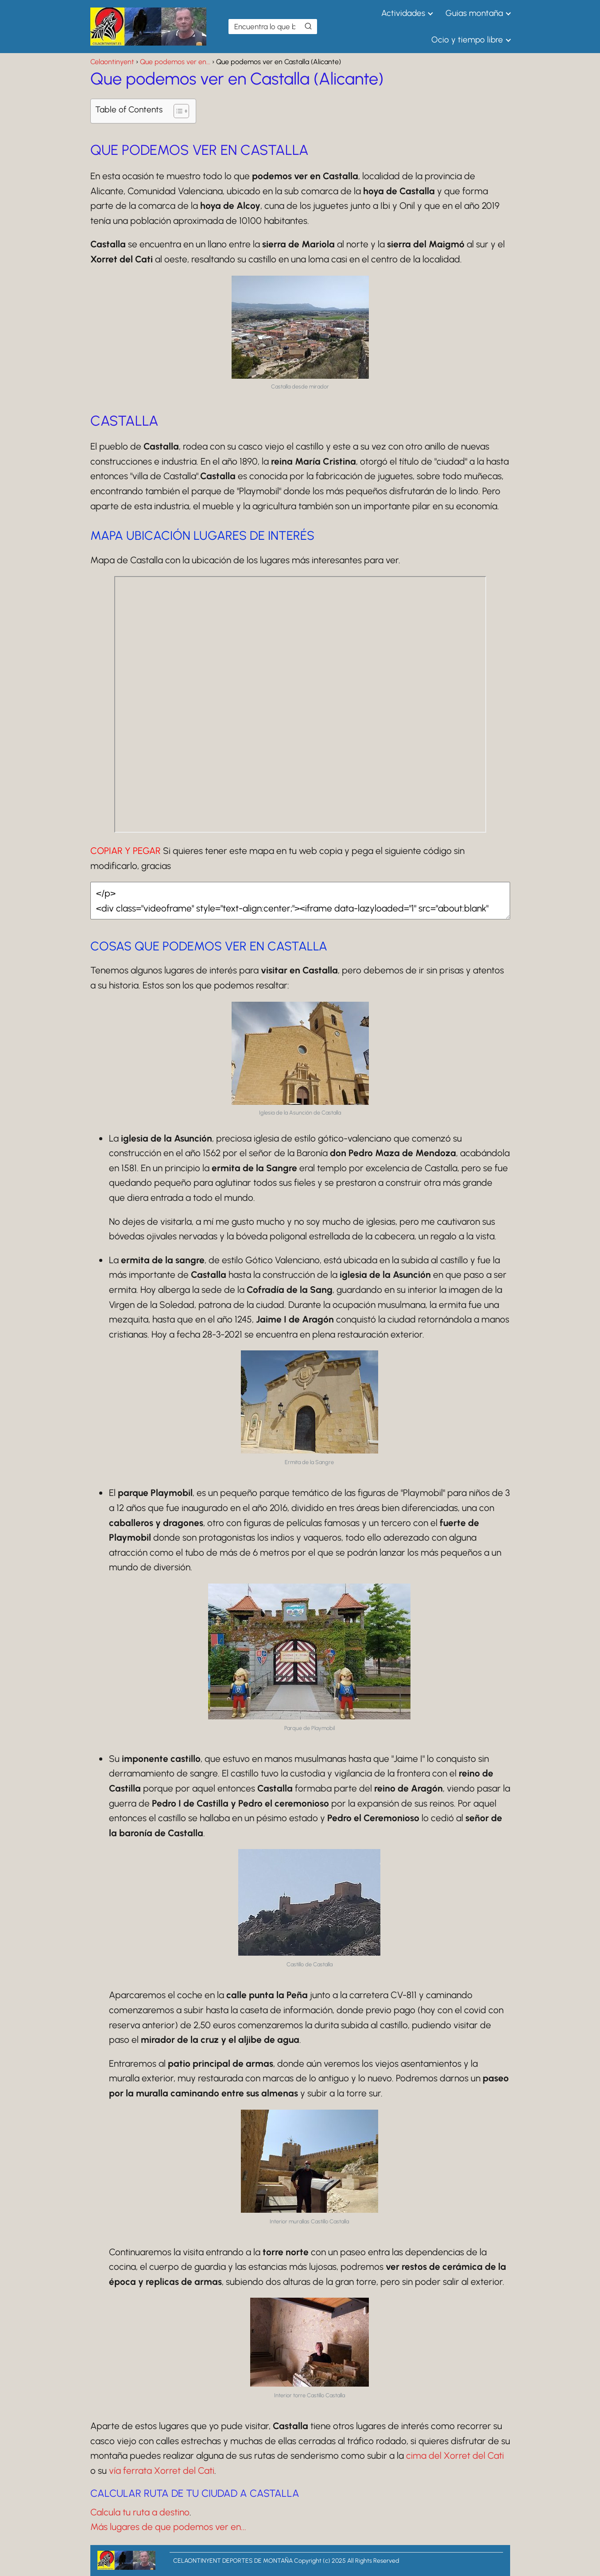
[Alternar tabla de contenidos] (177, 111)
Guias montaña (474, 13)
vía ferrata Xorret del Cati (161, 2470)
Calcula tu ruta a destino (140, 2512)
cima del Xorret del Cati (455, 2455)
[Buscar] (308, 26)
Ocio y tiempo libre (467, 40)
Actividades (403, 13)
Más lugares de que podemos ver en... (168, 2526)
